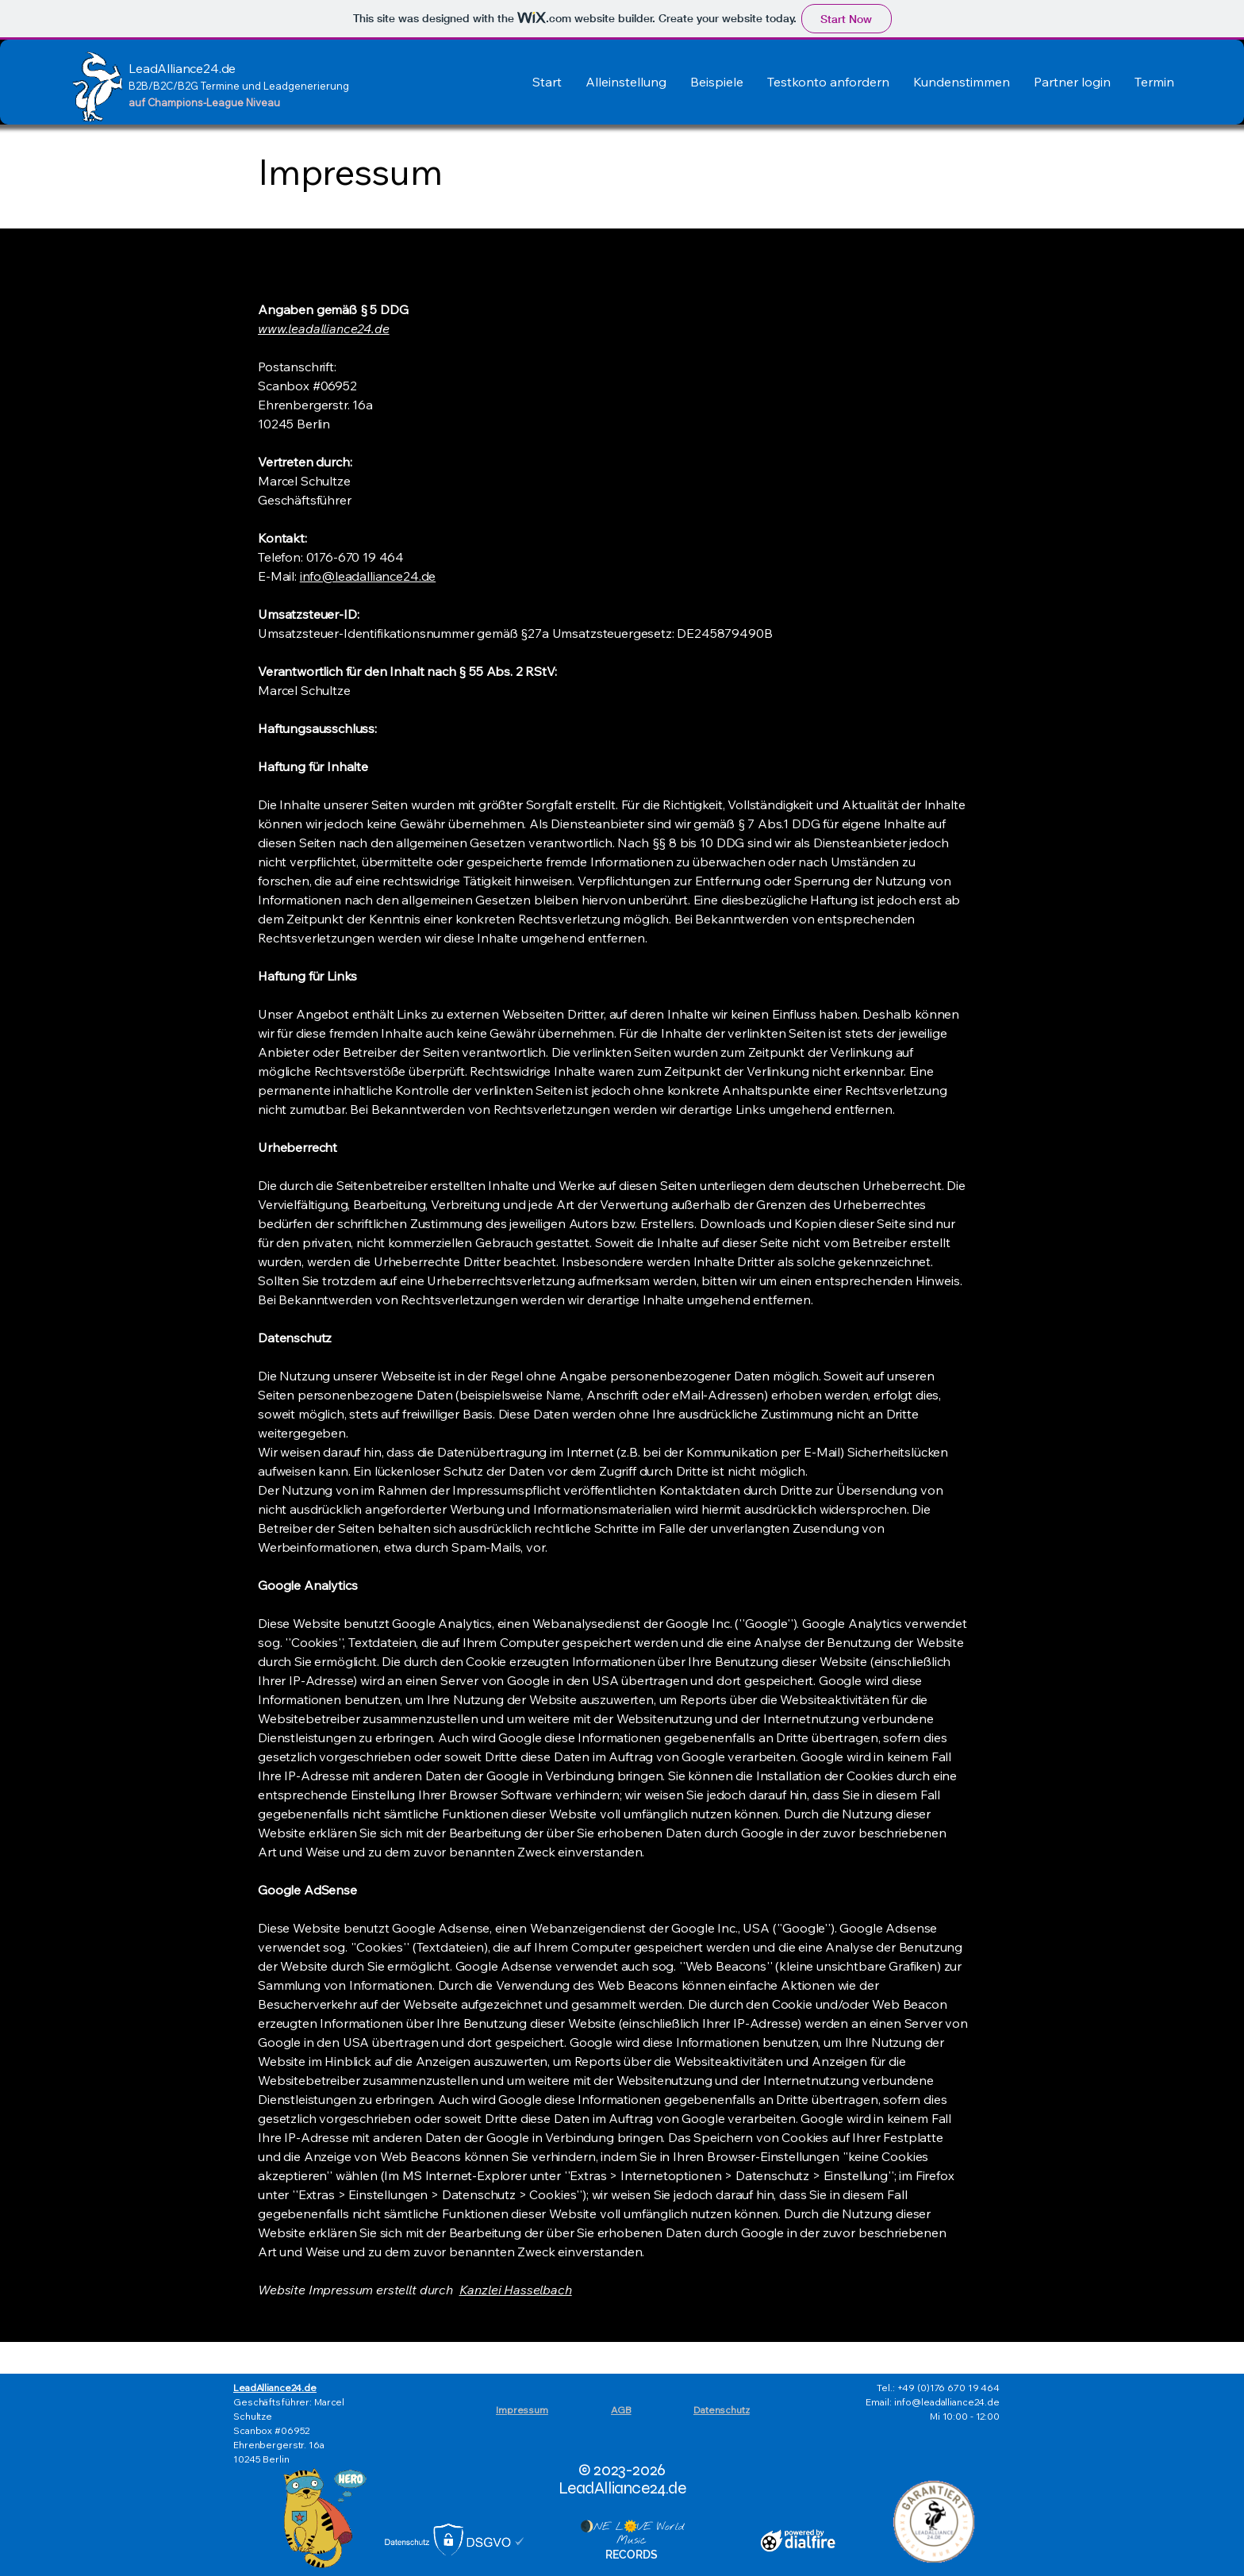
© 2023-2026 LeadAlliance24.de (622, 2479)
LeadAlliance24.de (275, 2388)
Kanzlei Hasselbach (515, 2290)
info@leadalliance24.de (368, 576)
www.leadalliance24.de (324, 328)
